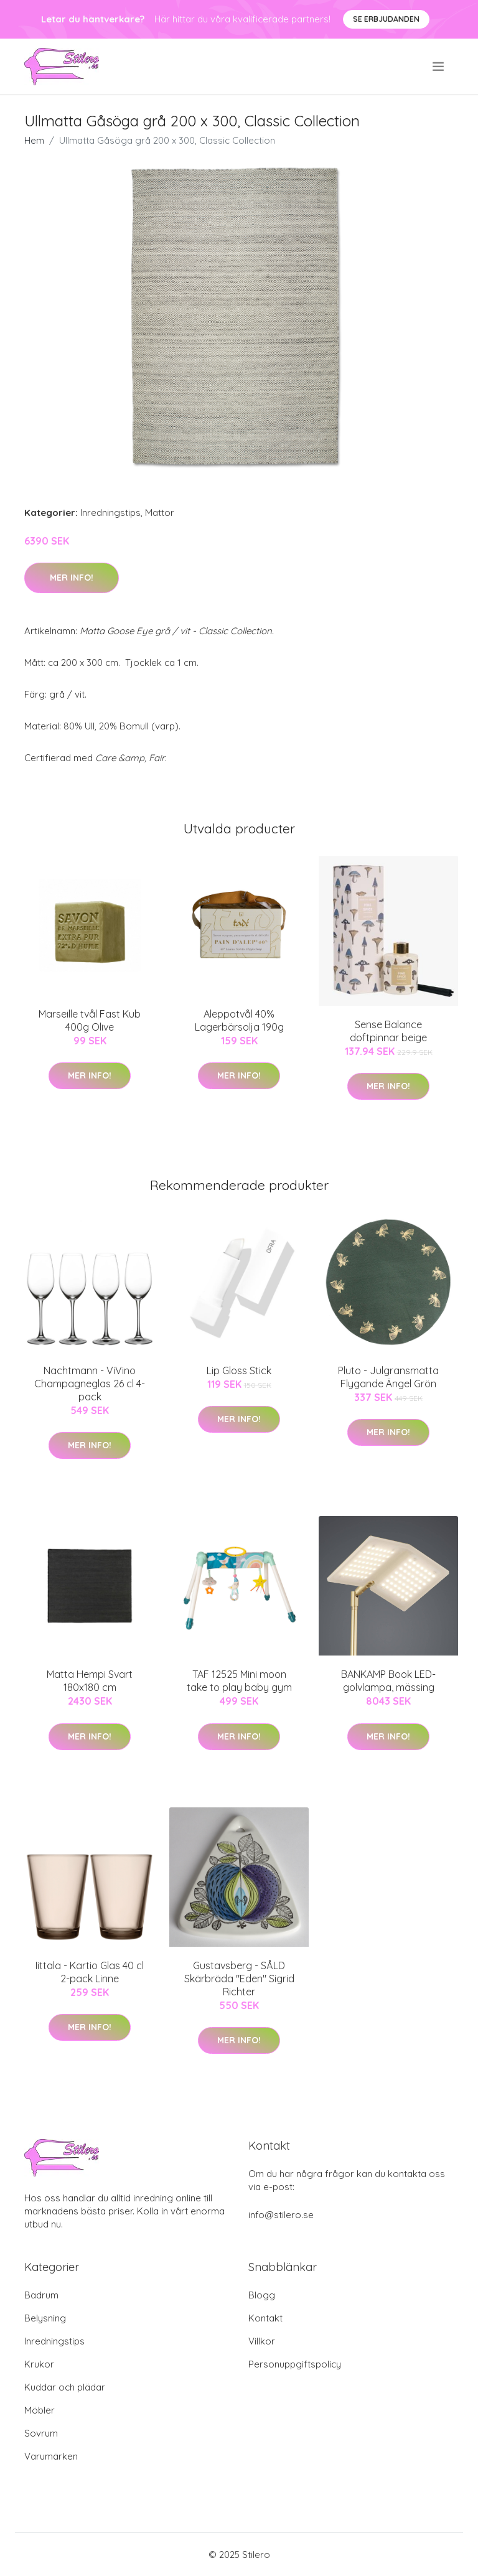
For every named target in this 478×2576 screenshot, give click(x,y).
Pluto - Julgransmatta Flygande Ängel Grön (388, 1377)
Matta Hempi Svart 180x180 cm (90, 1680)
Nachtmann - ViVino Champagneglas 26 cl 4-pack (89, 1383)
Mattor (159, 512)
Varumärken (51, 2456)
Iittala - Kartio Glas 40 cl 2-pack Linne (89, 1972)
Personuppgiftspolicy (294, 2364)
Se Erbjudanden (386, 19)
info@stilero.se (281, 2215)
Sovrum (41, 2433)
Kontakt (265, 2318)
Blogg (261, 2295)
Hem (34, 140)
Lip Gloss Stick (239, 1370)
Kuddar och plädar (64, 2387)
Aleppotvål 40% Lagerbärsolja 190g (239, 1020)
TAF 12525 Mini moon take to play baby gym (239, 1680)
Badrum (41, 2295)
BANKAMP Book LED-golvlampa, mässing (388, 1680)
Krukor (39, 2364)
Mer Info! (71, 577)
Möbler (39, 2410)
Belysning (45, 2318)
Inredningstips (110, 512)
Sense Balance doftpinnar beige (388, 1031)
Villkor (261, 2341)
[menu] (439, 66)
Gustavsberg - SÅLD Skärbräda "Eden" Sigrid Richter (239, 1978)
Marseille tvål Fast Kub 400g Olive (90, 1020)
